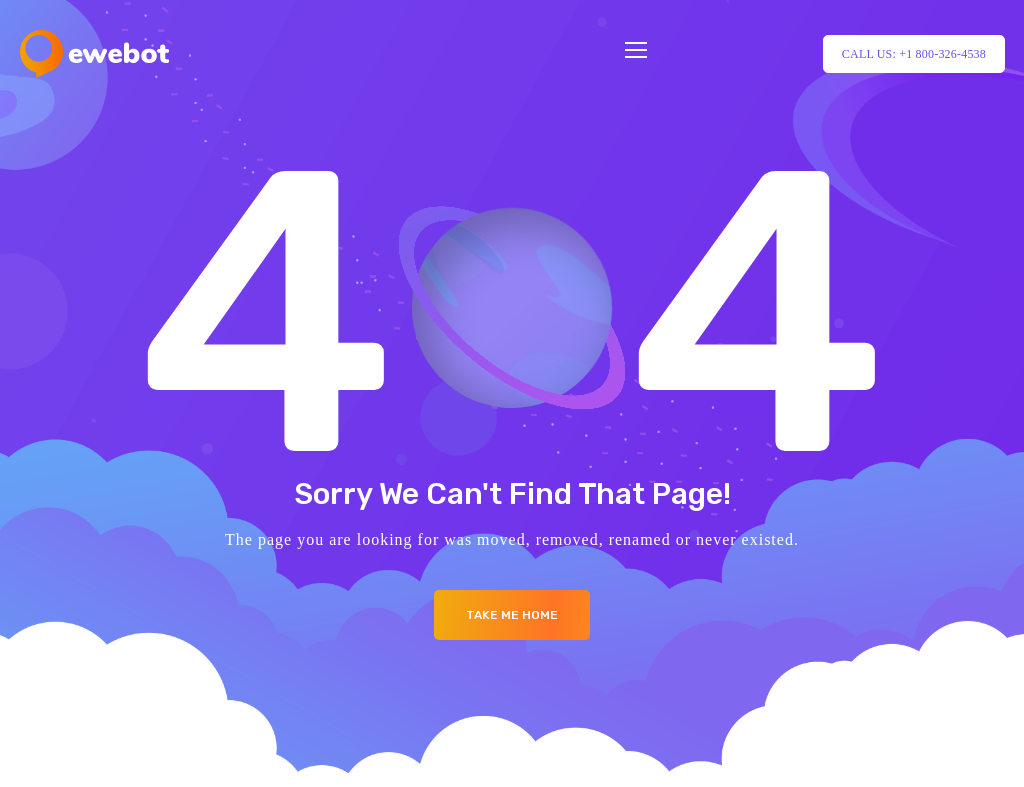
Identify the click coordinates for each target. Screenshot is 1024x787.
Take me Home (512, 615)
